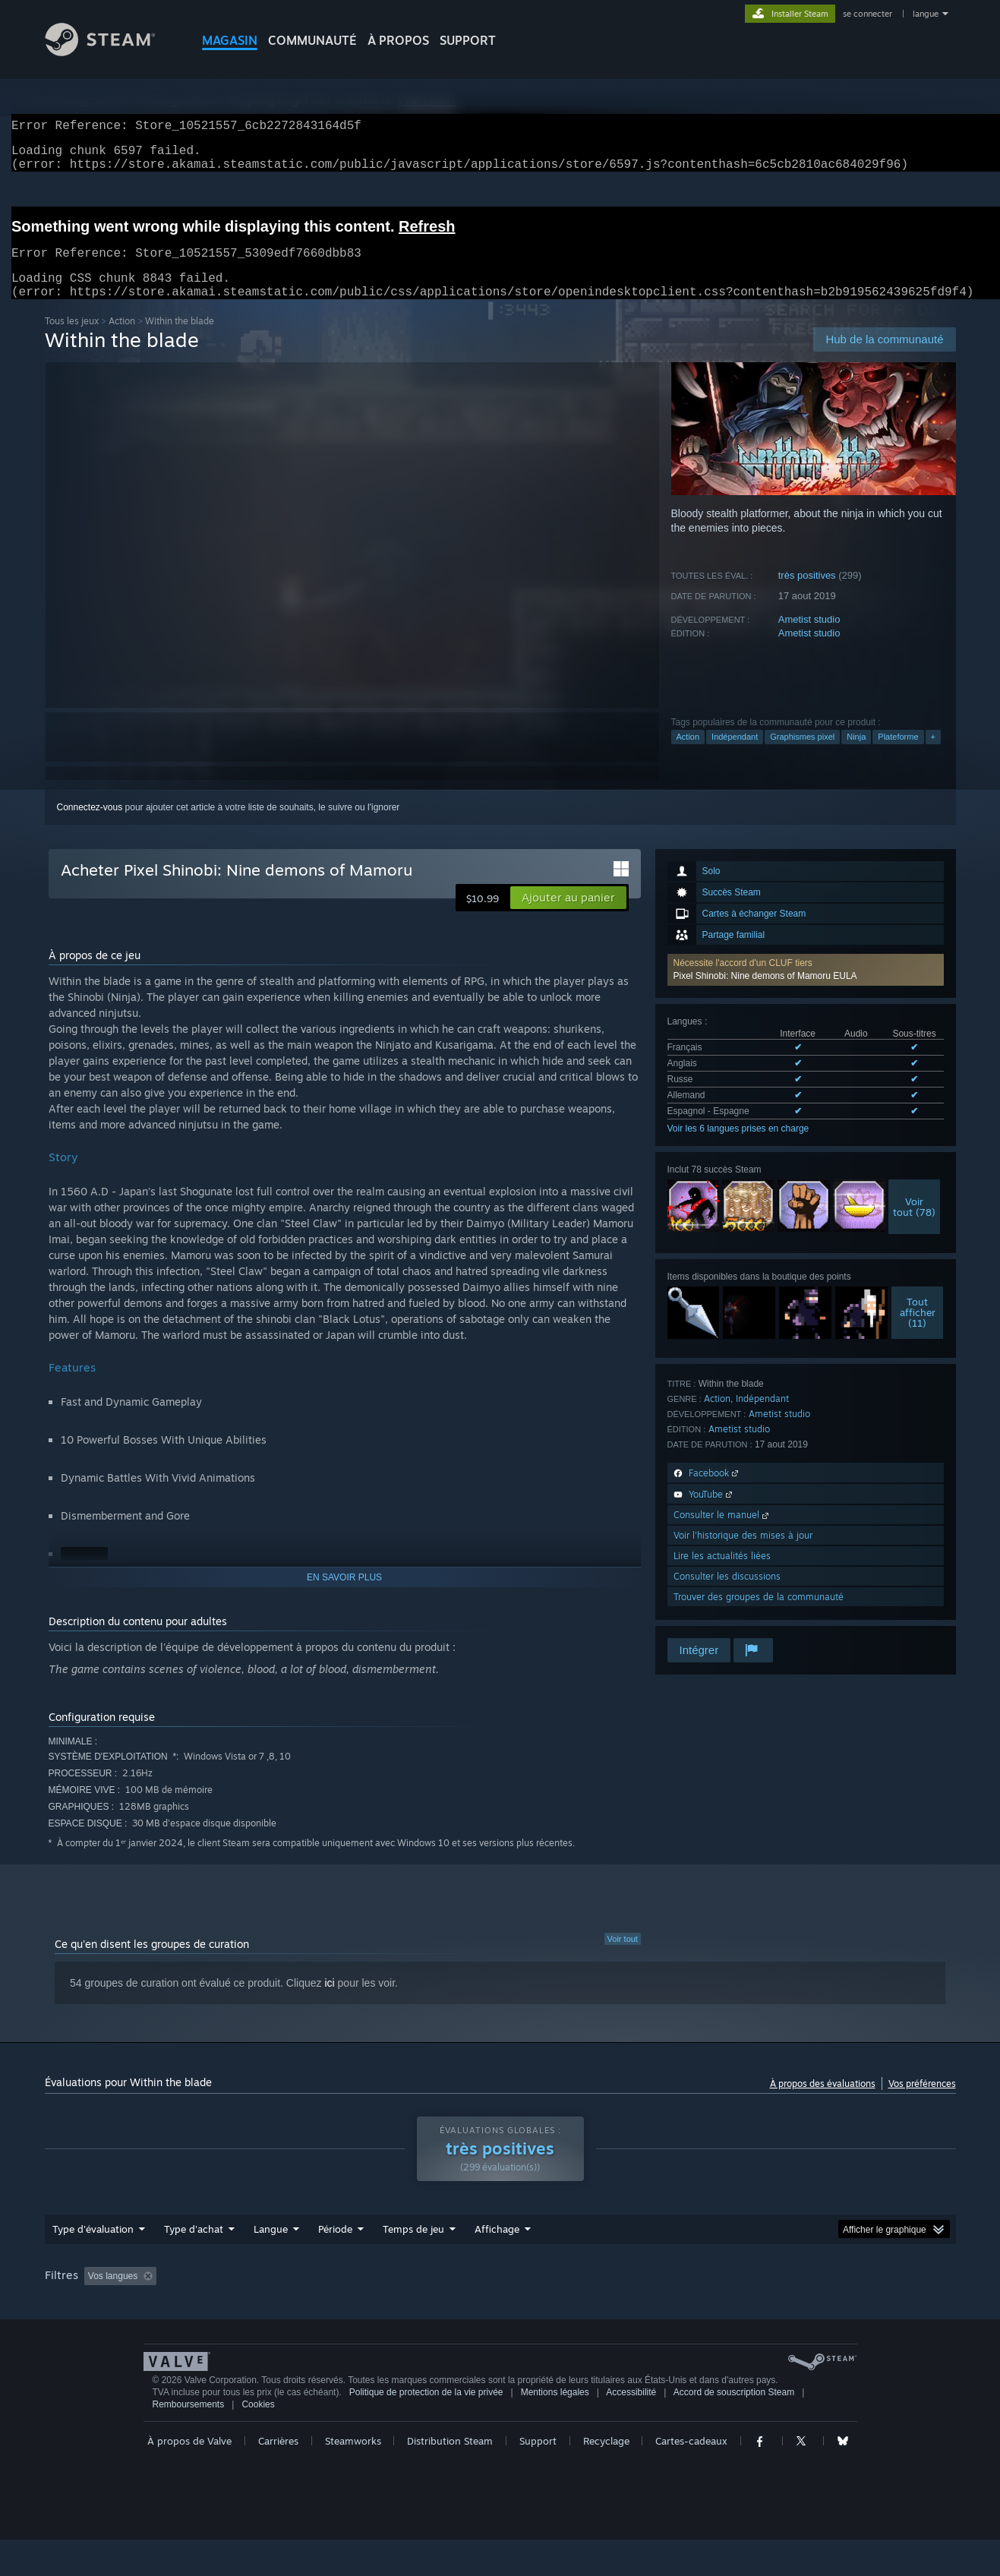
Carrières (278, 2477)
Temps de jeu (413, 2247)
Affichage (497, 2247)
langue (925, 13)
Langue (271, 2247)
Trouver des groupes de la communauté (759, 1615)
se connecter (868, 13)
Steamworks (353, 2477)
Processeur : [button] (777, 2294)
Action (122, 339)
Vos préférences (922, 2101)
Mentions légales (555, 2428)
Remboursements (189, 2441)
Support (538, 2477)
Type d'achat (193, 2247)
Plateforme (898, 754)
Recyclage (606, 2477)
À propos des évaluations (822, 2101)
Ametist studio (809, 637)
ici (329, 2001)
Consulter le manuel (722, 1533)
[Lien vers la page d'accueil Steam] (111, 52)
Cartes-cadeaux (691, 2477)
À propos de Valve (189, 2477)
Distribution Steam (450, 2477)
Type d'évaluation (93, 2247)
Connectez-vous (90, 825)
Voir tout (622, 1957)
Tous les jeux (72, 339)
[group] (500, 2304)
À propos (398, 40)
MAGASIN (229, 40)
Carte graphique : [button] (868, 2294)
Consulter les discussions (727, 1594)
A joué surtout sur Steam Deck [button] (536, 2294)
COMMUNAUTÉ (312, 40)
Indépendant (734, 754)
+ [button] (933, 754)
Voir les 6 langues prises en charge (738, 1146)
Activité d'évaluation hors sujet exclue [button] (279, 2294)
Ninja (856, 754)
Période (335, 2247)
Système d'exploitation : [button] (676, 2294)
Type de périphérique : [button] (94, 2314)
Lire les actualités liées (722, 1574)
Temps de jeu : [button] (415, 2294)
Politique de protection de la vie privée (426, 2428)
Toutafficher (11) (917, 1330)
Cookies (257, 2441)
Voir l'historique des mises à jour (743, 1553)
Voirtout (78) (914, 1225)
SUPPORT (468, 40)
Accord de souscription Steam (734, 2428)
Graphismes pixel (802, 754)
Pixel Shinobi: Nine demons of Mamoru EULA (765, 994)
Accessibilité (631, 2428)
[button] (805, 988)
